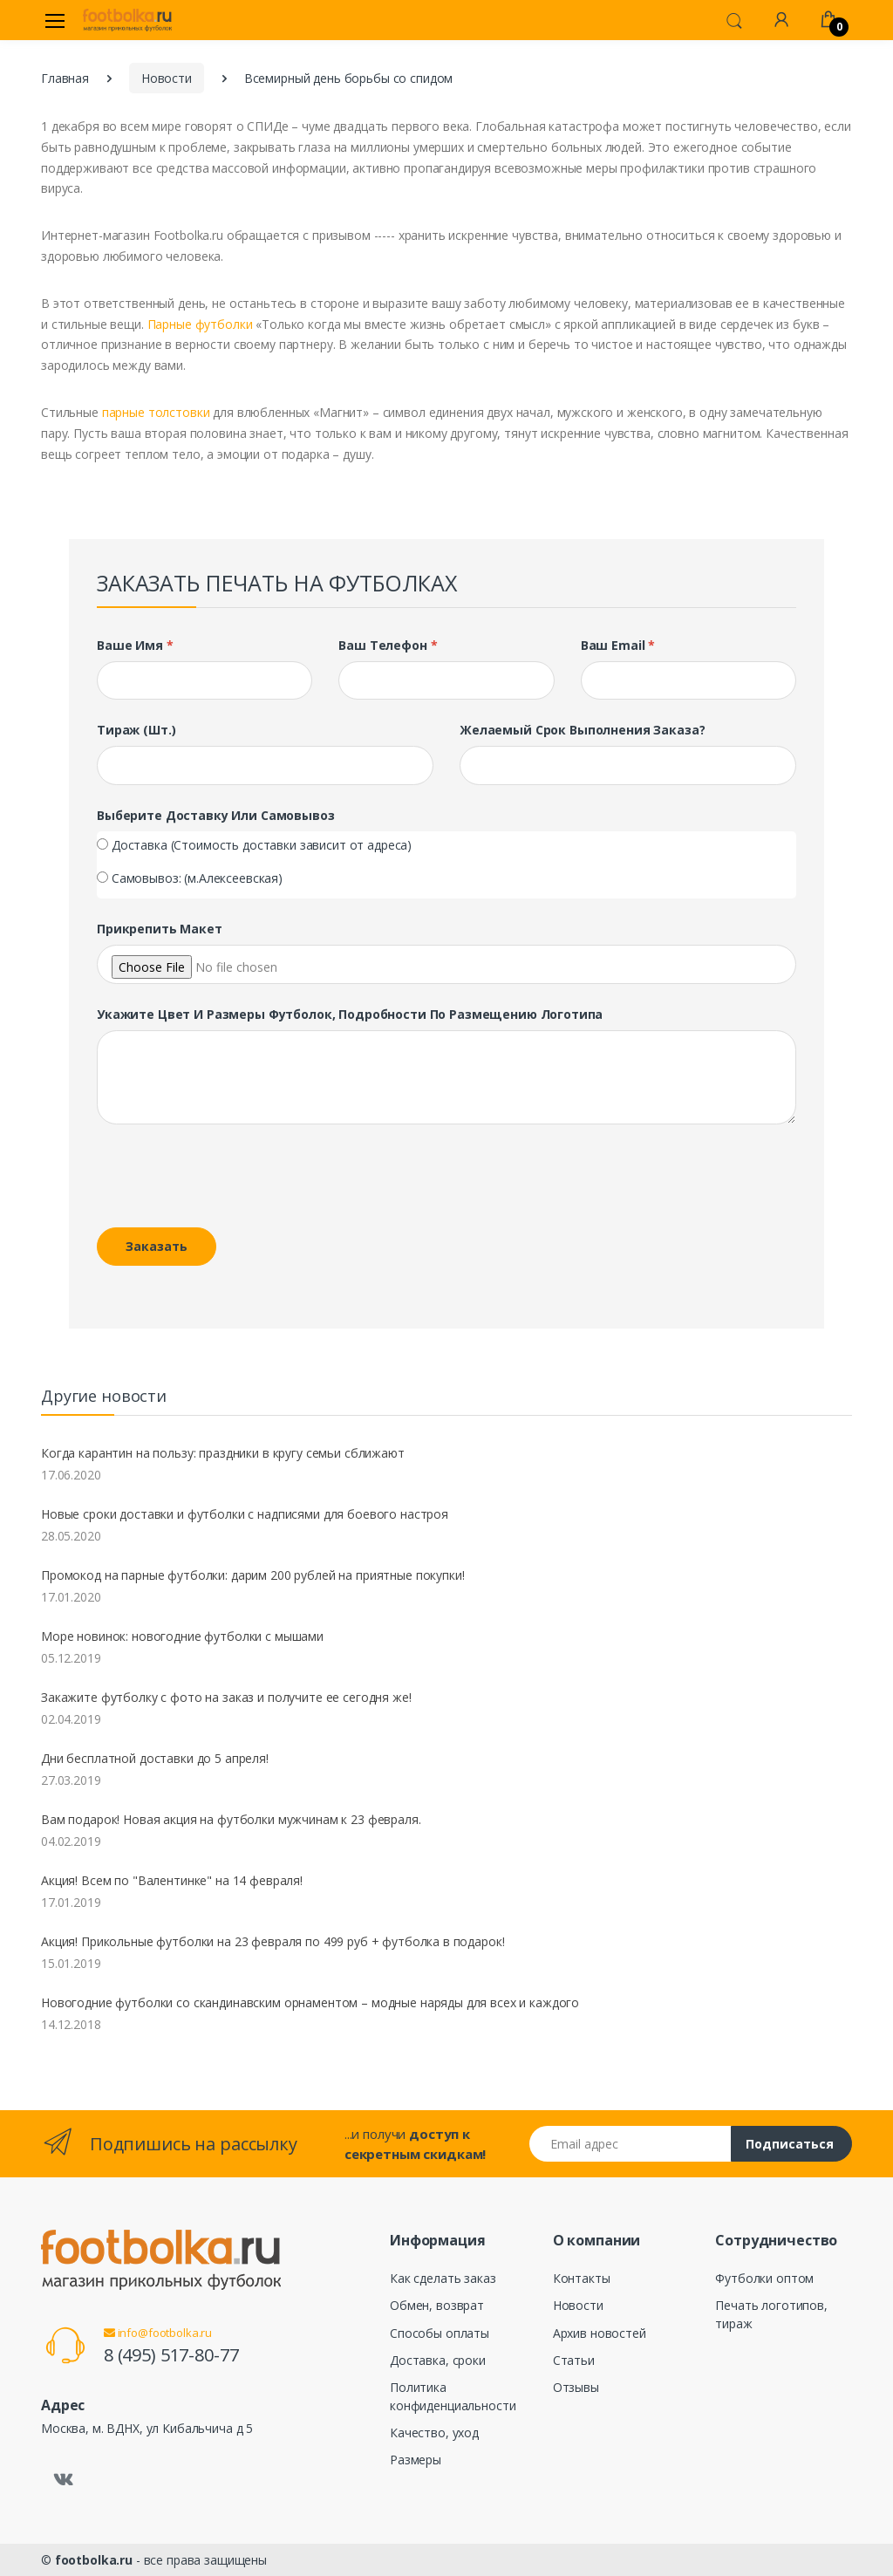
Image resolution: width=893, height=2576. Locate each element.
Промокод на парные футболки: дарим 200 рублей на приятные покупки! (253, 1575)
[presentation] (216, 1179)
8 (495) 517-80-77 (171, 2355)
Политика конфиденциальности (452, 2396)
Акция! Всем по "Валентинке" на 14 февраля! (172, 1880)
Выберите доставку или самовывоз (216, 815)
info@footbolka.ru (158, 2332)
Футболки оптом (764, 2278)
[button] (734, 19)
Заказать (156, 1246)
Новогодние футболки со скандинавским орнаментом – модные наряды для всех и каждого (310, 2002)
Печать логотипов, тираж (771, 2314)
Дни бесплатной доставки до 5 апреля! (155, 1758)
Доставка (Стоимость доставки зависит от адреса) (262, 845)
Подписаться (790, 2143)
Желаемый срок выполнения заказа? (582, 729)
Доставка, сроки (438, 2360)
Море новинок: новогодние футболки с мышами (182, 1636)
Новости (166, 78)
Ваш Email (618, 645)
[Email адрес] (630, 2144)
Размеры (415, 2459)
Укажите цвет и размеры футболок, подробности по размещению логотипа (350, 1014)
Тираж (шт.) (136, 729)
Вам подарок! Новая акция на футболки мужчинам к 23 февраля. (231, 1819)
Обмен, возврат (437, 2305)
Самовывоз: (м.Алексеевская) (197, 878)
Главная (65, 78)
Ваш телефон (387, 645)
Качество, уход (434, 2432)
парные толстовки (156, 412)
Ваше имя (135, 645)
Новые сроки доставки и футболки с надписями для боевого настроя (244, 1514)
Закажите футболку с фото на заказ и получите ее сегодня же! (226, 1697)
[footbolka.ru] (127, 20)
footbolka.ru (94, 2560)
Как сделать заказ (443, 2278)
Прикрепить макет (159, 928)
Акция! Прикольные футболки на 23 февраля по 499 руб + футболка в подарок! (273, 1941)
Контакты (581, 2278)
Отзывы (576, 2387)
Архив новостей (599, 2333)
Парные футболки (200, 324)
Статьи (574, 2360)
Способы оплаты (439, 2333)
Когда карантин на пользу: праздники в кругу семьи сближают (223, 1453)
